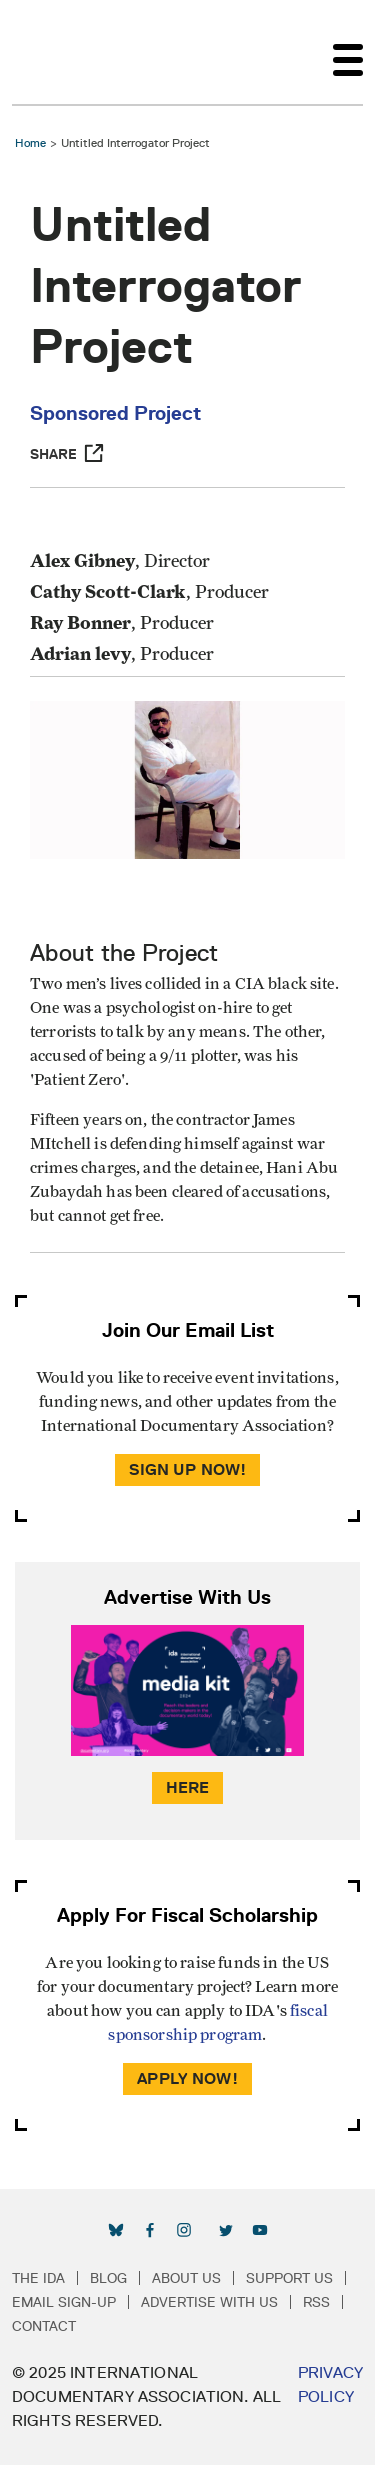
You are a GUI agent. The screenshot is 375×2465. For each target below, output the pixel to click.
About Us (186, 2278)
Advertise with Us (209, 2302)
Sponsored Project (115, 413)
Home (30, 142)
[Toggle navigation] (348, 52)
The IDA (38, 2278)
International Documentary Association (48, 52)
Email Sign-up (64, 2302)
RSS (316, 2302)
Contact (44, 2326)
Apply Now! (187, 2078)
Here (188, 1787)
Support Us (289, 2278)
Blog (108, 2278)
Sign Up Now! (188, 1469)
